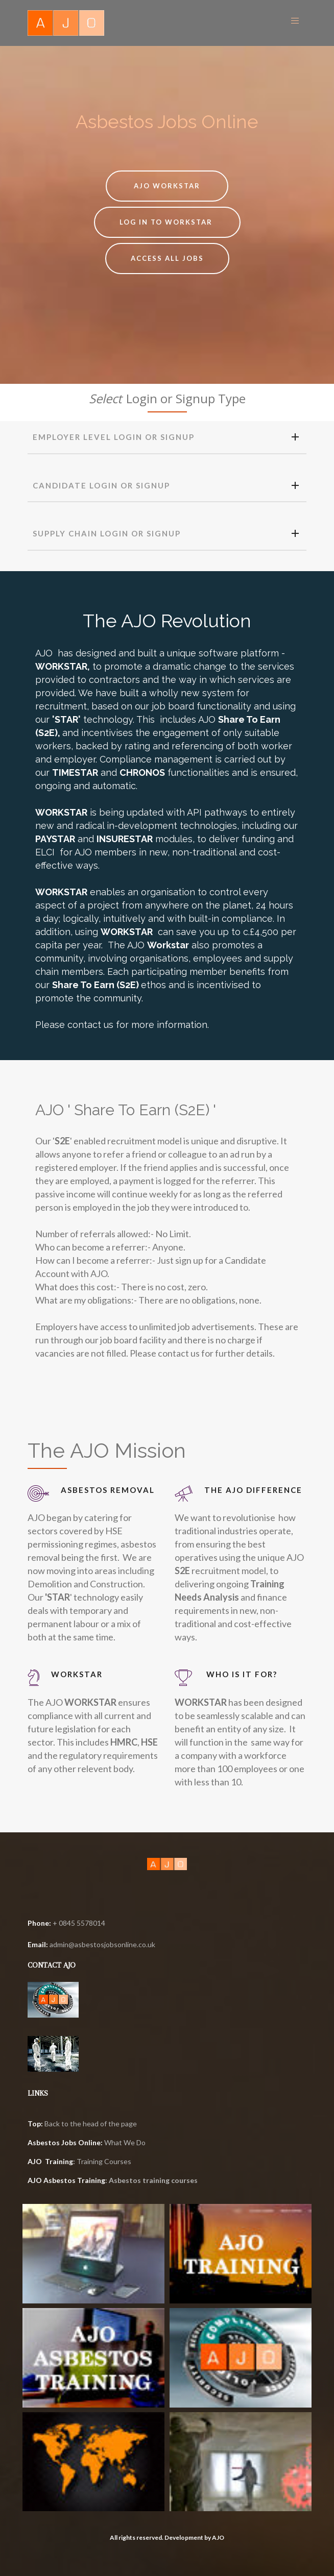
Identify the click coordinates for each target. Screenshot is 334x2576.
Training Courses (104, 2161)
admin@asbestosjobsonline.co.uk (102, 1944)
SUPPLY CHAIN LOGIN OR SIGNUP (166, 534)
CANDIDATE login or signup (166, 486)
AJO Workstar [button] (167, 186)
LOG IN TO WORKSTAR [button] (167, 222)
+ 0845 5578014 (66, 1923)
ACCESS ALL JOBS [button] (167, 258)
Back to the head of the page (82, 2123)
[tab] (167, 437)
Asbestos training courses (153, 2180)
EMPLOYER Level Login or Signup (166, 437)
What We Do (125, 2142)
